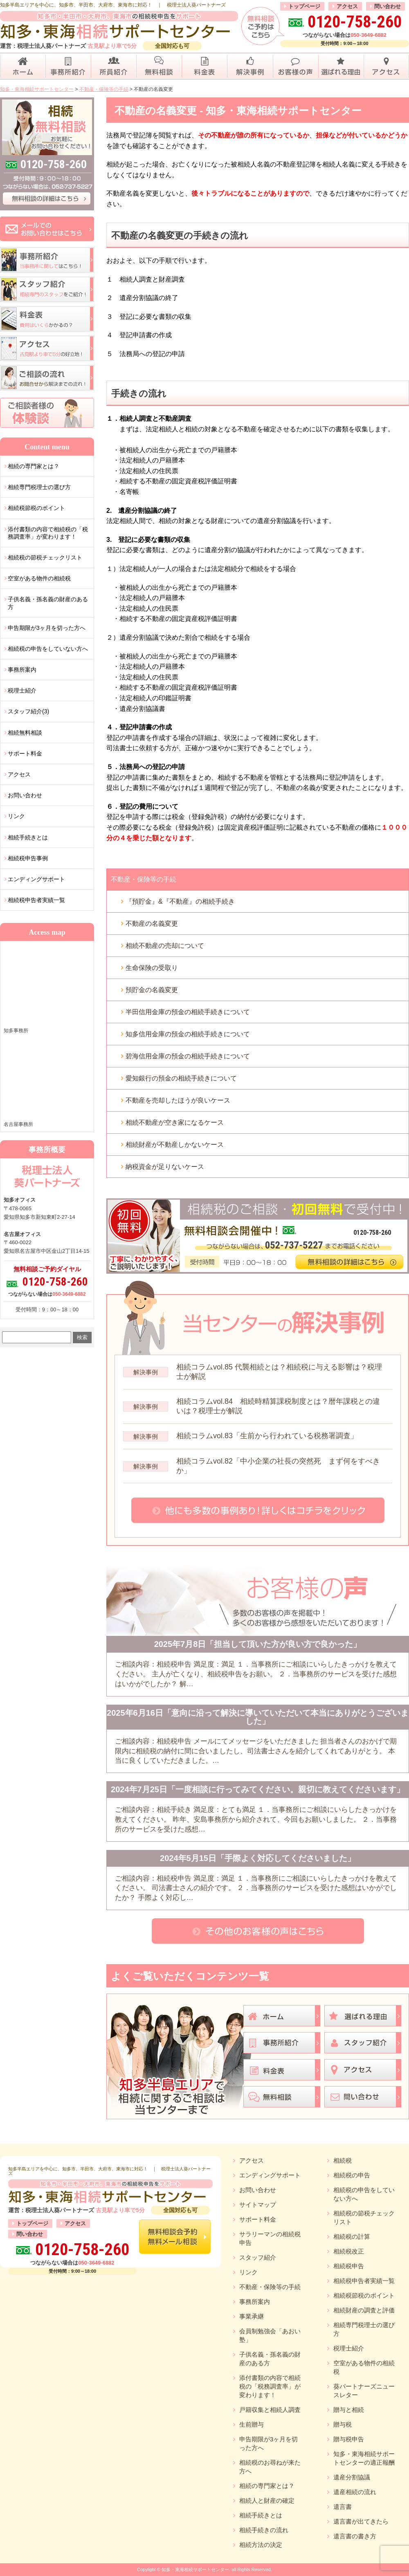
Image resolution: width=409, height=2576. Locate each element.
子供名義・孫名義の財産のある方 (48, 603)
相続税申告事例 (28, 858)
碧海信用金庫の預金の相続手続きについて (188, 1056)
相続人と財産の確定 (266, 2500)
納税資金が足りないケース (165, 1166)
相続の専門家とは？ (33, 466)
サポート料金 (25, 753)
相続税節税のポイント (36, 508)
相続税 (342, 2160)
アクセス (347, 6)
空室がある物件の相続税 (39, 578)
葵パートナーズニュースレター (364, 2390)
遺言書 (342, 2506)
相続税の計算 (351, 2236)
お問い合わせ (25, 795)
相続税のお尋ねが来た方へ (270, 2466)
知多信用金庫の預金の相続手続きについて (188, 1034)
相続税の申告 (351, 2175)
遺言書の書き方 (354, 2536)
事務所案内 (22, 669)
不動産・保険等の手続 (143, 879)
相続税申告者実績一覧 (36, 900)
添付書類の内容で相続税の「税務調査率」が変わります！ (48, 533)
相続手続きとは (28, 837)
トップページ (304, 6)
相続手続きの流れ (263, 2529)
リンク (16, 816)
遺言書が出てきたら (361, 2521)
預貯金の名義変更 (152, 989)
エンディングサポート (36, 879)
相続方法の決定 (260, 2544)
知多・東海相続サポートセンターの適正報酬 (364, 2458)
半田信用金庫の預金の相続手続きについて (188, 1011)
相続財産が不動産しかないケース (175, 1144)
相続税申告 (348, 2265)
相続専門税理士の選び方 (39, 487)
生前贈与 (251, 2424)
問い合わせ (387, 6)
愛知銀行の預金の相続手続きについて (181, 1078)
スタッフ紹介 (257, 2257)
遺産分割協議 (351, 2477)
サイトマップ (257, 2204)
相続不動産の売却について (165, 945)
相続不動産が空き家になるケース (175, 1122)
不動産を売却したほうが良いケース (178, 1100)
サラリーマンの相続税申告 (270, 2238)
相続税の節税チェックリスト (45, 557)
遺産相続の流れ (354, 2491)
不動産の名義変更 (152, 923)
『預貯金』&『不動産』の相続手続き (180, 901)
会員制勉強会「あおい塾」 (270, 2335)
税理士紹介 (22, 690)
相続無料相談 (25, 732)
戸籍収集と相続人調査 (270, 2409)
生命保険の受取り (152, 967)
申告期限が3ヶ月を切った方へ (46, 628)
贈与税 (342, 2424)
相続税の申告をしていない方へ (48, 648)
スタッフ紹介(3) (28, 711)
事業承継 (251, 2316)
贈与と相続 (348, 2409)
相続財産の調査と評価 (364, 2310)
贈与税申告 (348, 2439)
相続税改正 (348, 2251)
